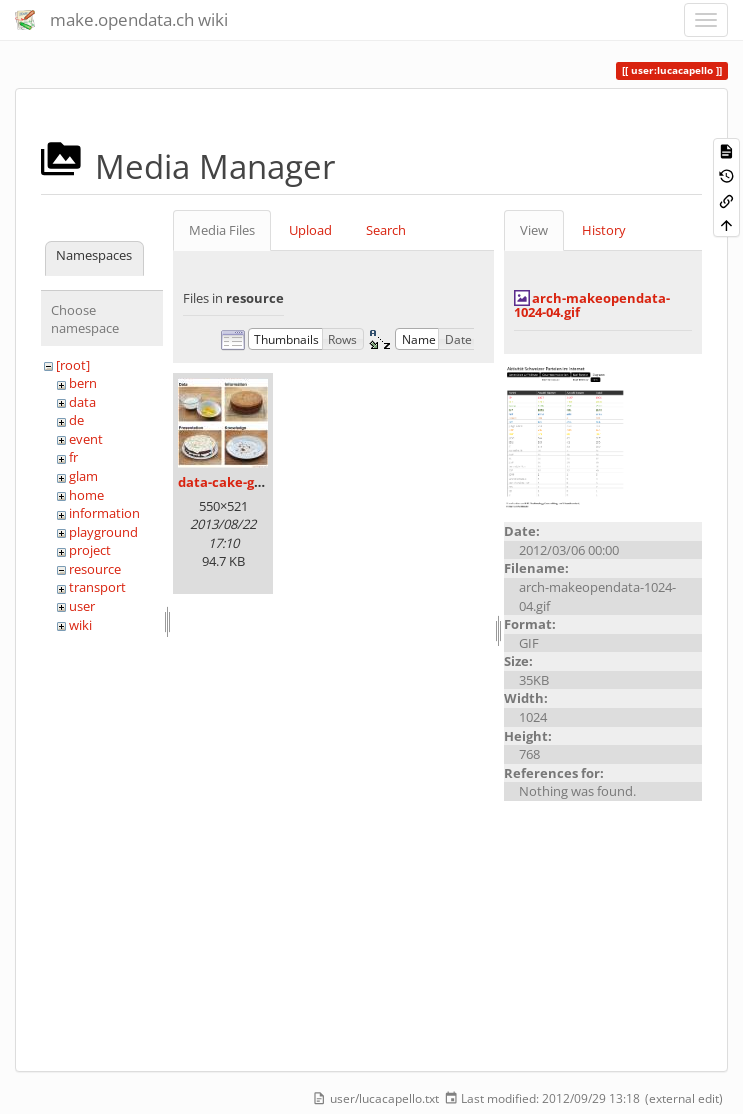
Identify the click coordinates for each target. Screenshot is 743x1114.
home (86, 495)
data (82, 402)
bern (83, 383)
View (534, 230)
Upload (310, 230)
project (90, 550)
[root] (73, 365)
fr (73, 457)
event (86, 439)
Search (386, 230)
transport (97, 587)
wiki (80, 625)
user (82, 606)
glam (83, 476)
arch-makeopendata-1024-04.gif (592, 305)
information (104, 513)
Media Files (222, 230)
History (604, 230)
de (76, 420)
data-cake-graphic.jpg (248, 482)
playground (103, 532)
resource (95, 569)
